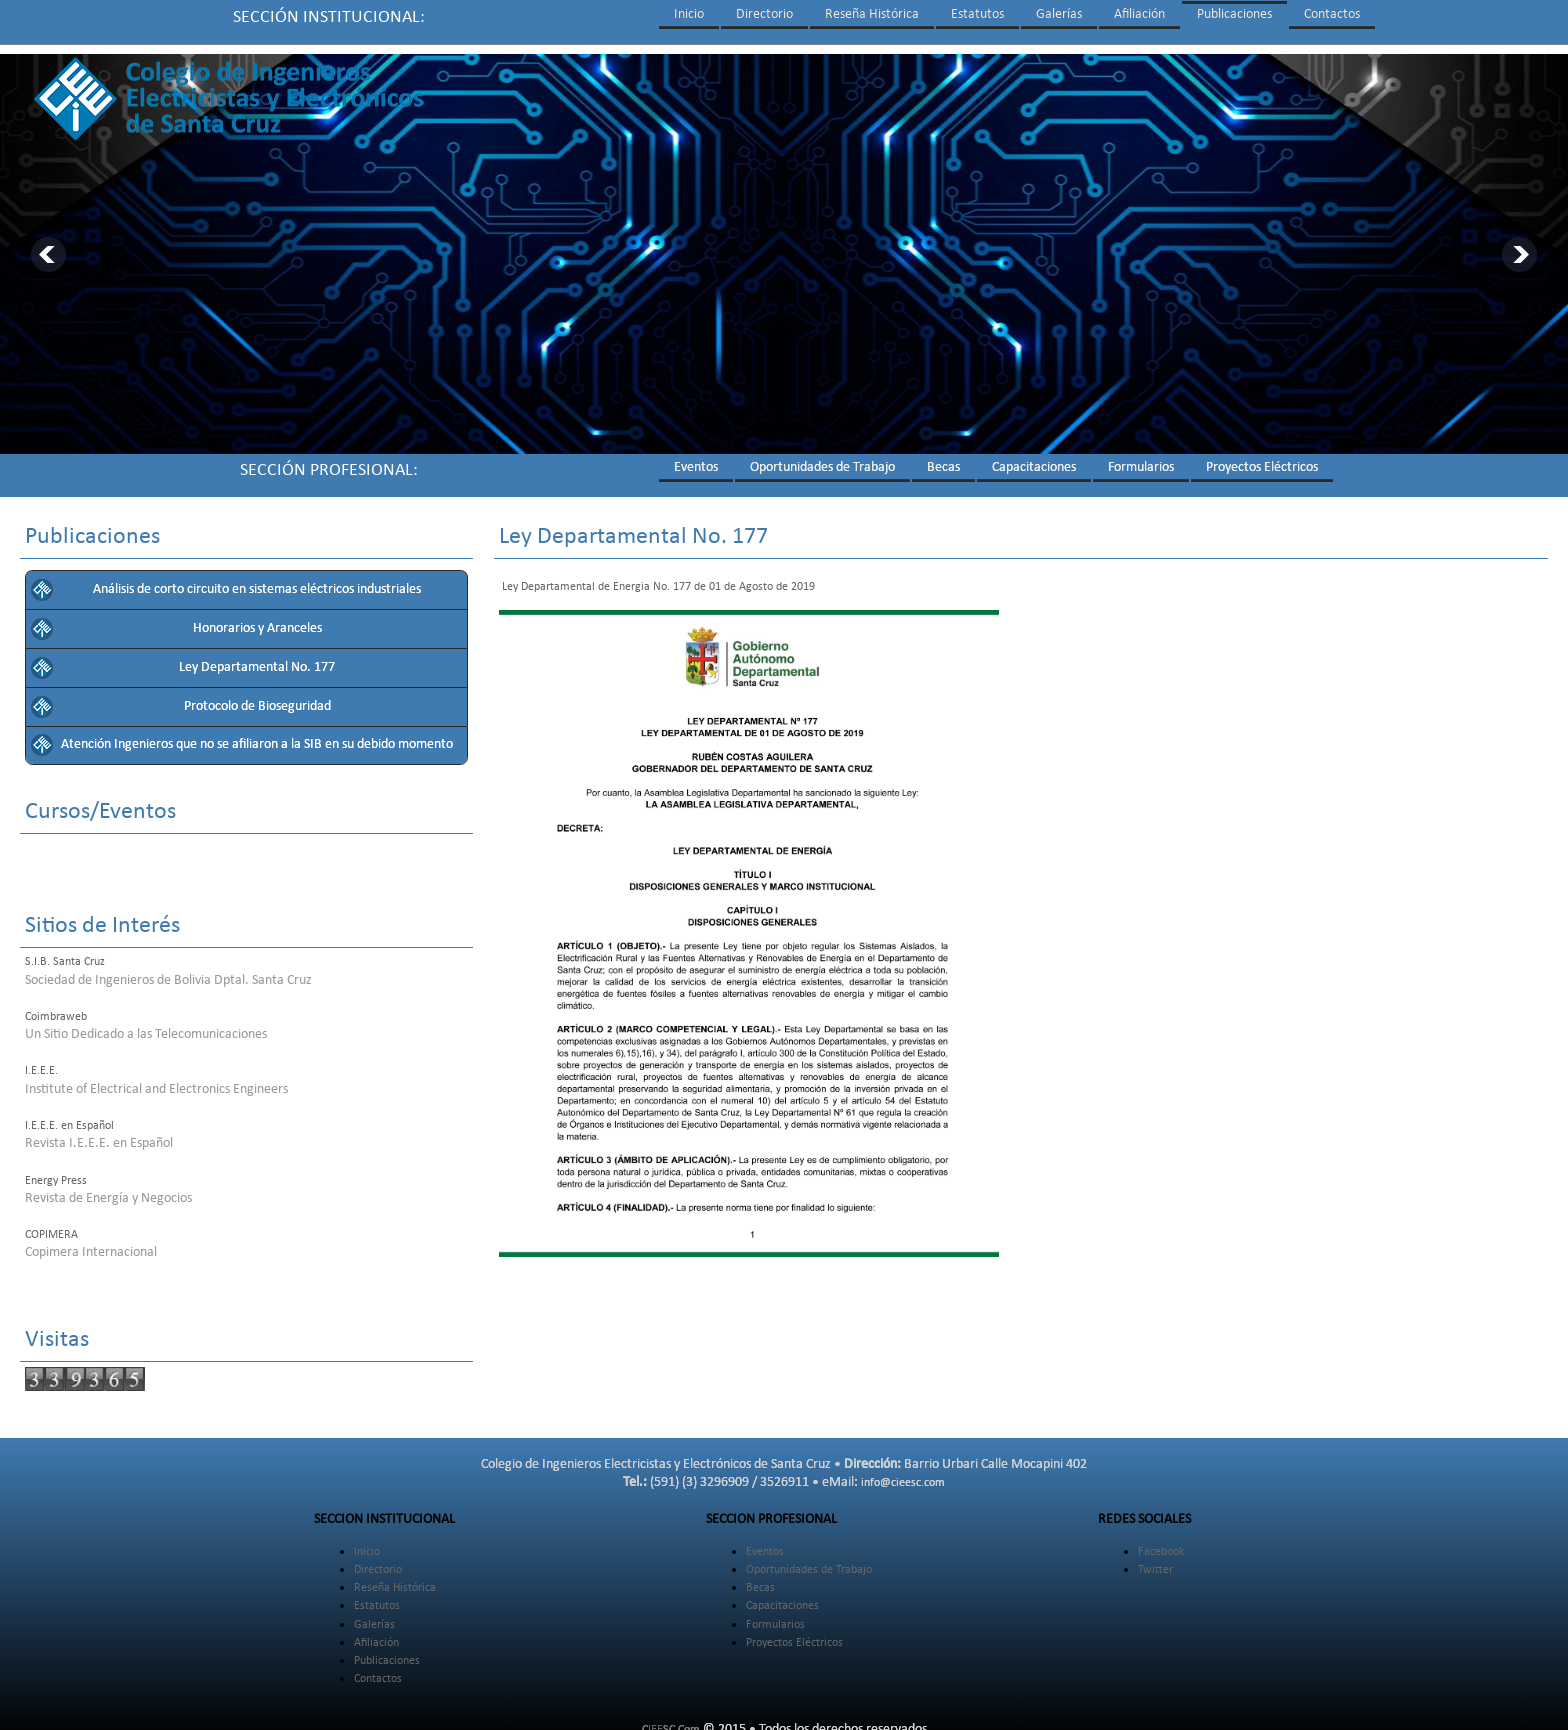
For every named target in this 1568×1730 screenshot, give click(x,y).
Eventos (696, 458)
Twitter (1155, 1561)
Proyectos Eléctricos (1262, 458)
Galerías (1059, 14)
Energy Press (56, 1172)
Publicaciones (1234, 14)
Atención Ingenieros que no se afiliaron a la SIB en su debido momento (257, 735)
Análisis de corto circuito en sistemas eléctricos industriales (257, 580)
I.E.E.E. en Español (69, 1117)
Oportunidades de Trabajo (822, 458)
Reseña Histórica (872, 14)
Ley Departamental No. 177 (257, 658)
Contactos (1332, 14)
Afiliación (1139, 14)
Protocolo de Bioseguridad (257, 697)
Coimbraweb (56, 1008)
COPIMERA (51, 1226)
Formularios (1141, 458)
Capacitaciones (1034, 458)
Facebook (1161, 1543)
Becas (943, 458)
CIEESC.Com (671, 1721)
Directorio (764, 14)
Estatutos (977, 14)
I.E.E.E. (41, 1062)
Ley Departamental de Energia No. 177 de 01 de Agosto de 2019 (657, 578)
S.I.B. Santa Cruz (65, 953)
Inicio (689, 14)
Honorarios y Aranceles (257, 619)
